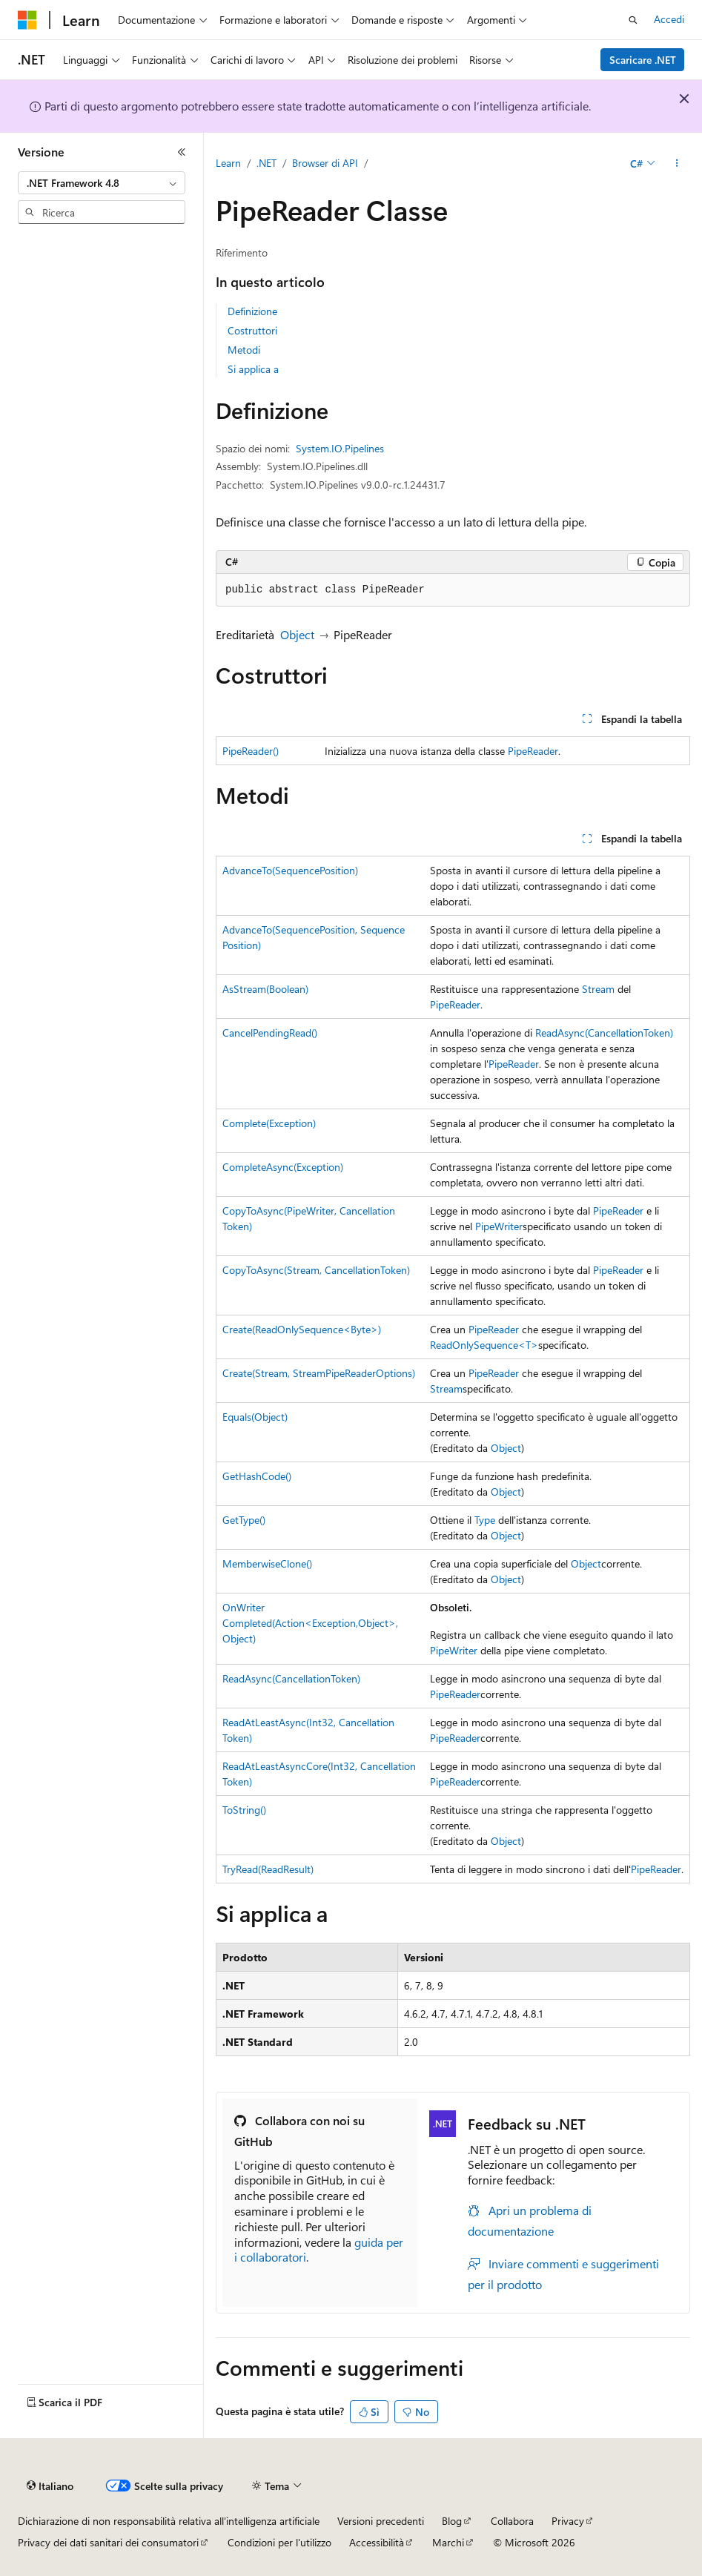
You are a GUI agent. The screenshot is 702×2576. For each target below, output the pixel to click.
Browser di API (325, 163)
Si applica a (253, 369)
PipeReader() (250, 751)
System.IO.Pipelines (340, 448)
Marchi (448, 2542)
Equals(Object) (255, 1417)
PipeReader (533, 751)
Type (484, 1520)
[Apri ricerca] (633, 20)
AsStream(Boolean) (265, 989)
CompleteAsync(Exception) (282, 1167)
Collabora (512, 2521)
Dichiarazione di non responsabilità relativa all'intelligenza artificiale (168, 2521)
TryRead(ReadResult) (268, 1869)
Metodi (244, 350)
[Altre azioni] (677, 164)
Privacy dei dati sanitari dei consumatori (108, 2542)
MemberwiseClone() (267, 1563)
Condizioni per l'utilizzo (279, 2542)
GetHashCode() (256, 1476)
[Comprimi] (181, 152)
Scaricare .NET (642, 60)
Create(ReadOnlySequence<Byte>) (301, 1329)
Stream (598, 989)
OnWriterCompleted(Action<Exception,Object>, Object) (310, 1622)
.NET (266, 163)
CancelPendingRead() (269, 1033)
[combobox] (101, 183)
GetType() (243, 1520)
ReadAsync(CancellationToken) (604, 1033)
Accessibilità (376, 2542)
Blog (452, 2521)
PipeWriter (499, 1226)
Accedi (669, 19)
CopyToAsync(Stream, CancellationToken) (316, 1270)
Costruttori (252, 330)
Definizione (252, 311)
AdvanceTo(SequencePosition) (290, 870)
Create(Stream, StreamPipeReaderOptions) (318, 1373)
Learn (228, 163)
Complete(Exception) (269, 1123)
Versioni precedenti (380, 2521)
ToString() (244, 1810)
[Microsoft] (27, 20)
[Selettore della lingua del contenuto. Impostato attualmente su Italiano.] (50, 2486)
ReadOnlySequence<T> (484, 1345)
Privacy (568, 2521)
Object (297, 634)
